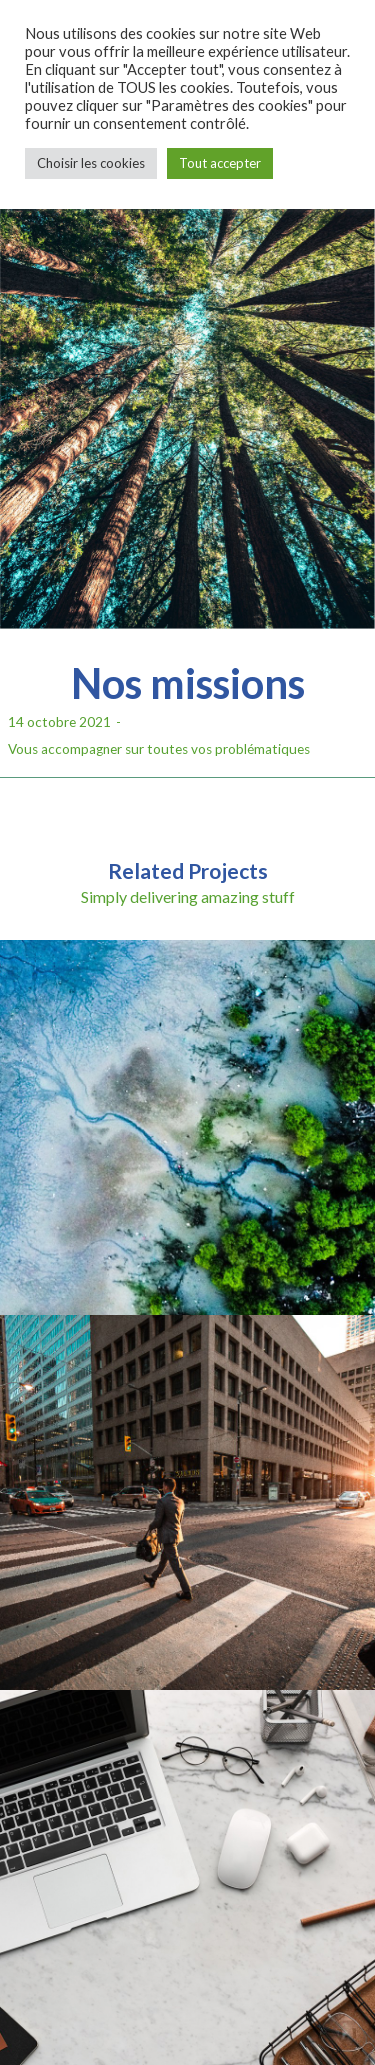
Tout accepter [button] (220, 163)
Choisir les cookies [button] (91, 163)
